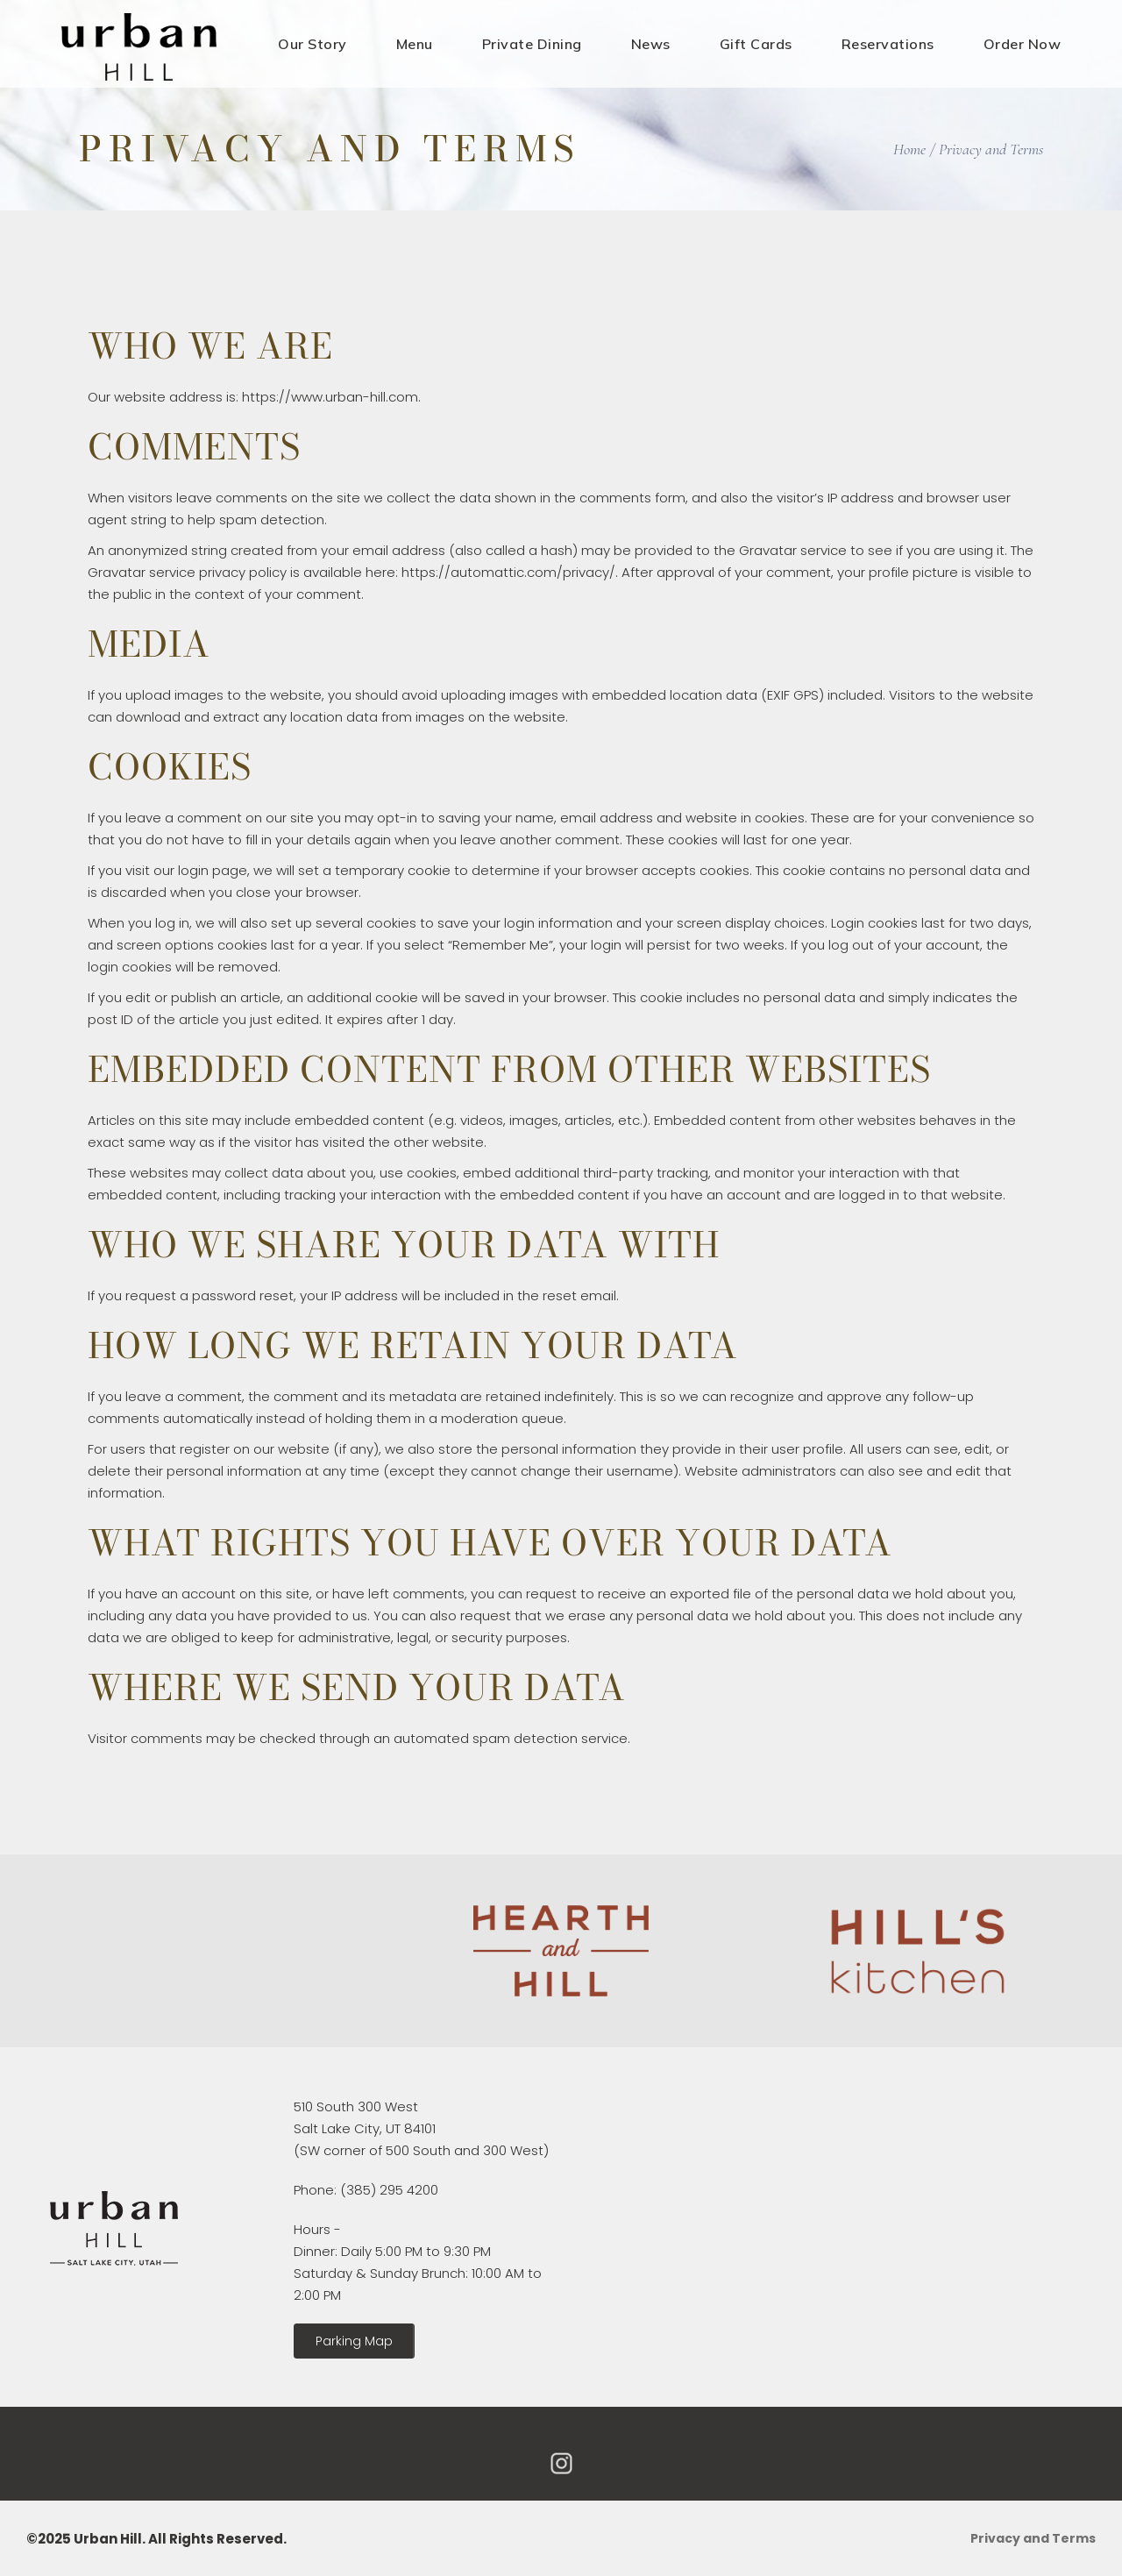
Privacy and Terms (1033, 2538)
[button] (354, 2341)
